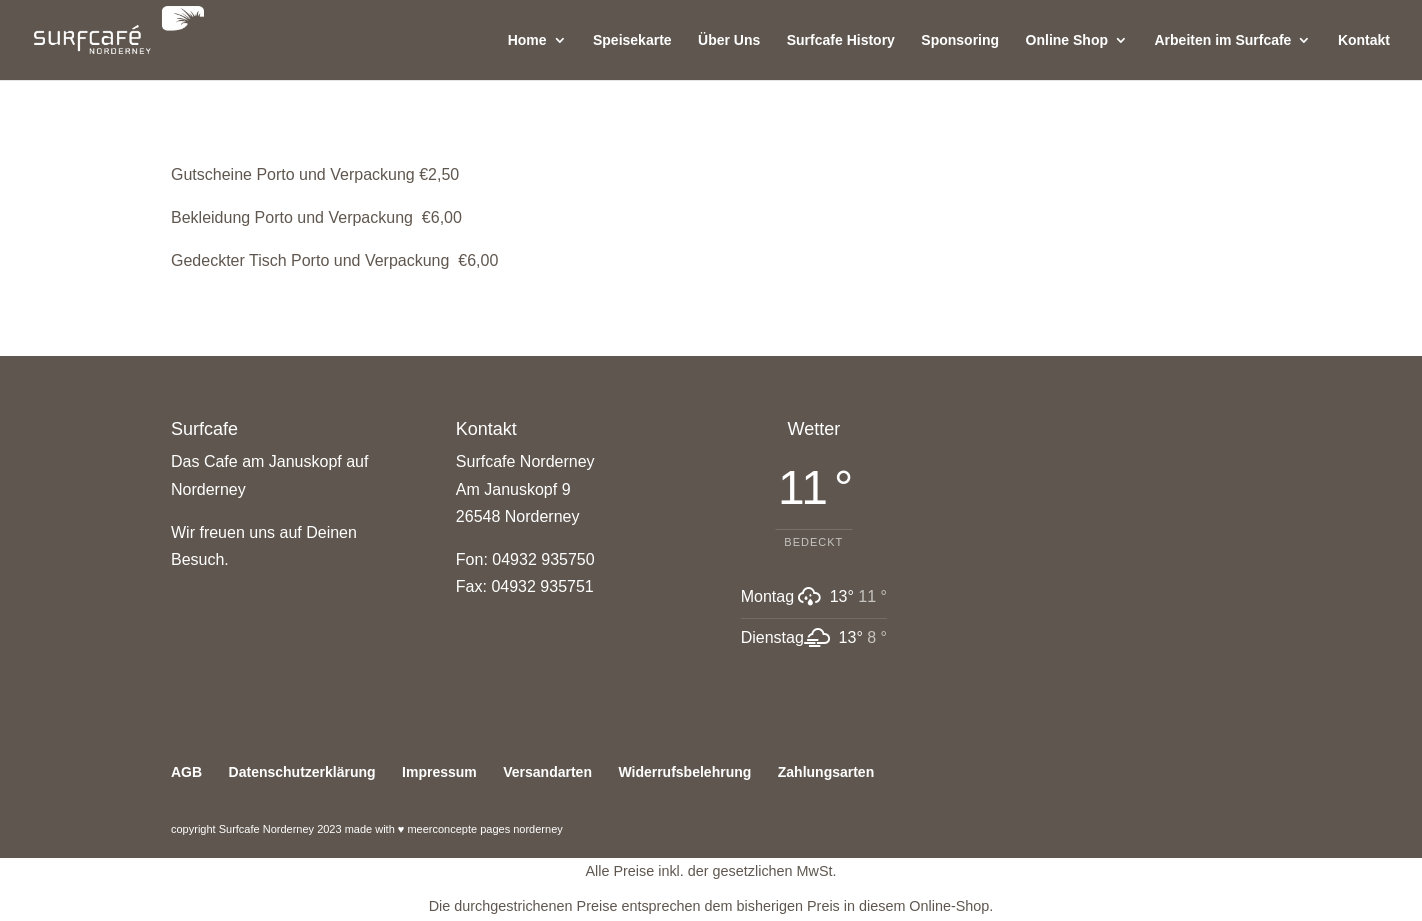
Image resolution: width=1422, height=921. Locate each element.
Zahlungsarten (826, 772)
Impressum (439, 772)
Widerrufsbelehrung (684, 772)
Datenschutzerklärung (302, 772)
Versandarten (547, 772)
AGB (186, 772)
